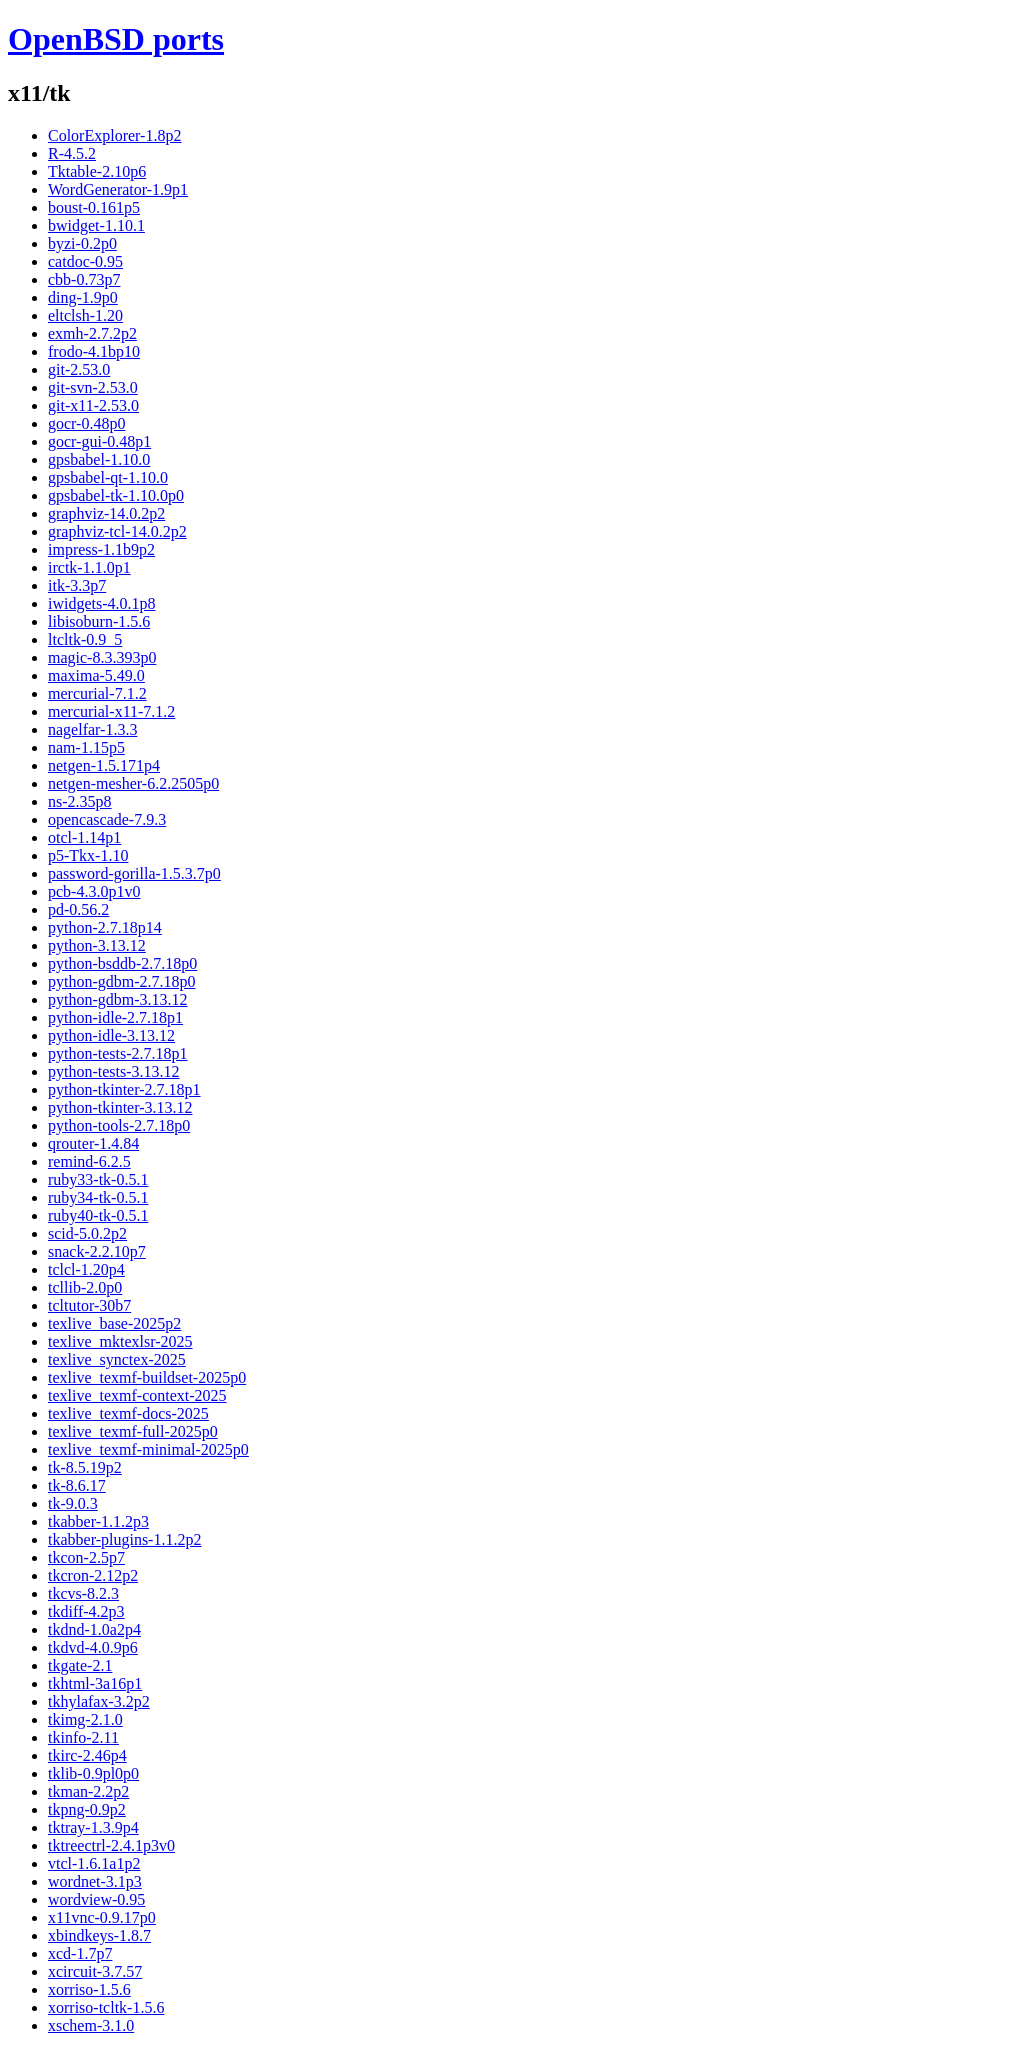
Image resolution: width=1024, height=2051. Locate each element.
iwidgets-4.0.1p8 (102, 603)
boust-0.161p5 (94, 207)
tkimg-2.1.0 (85, 1719)
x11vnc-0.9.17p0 (102, 1917)
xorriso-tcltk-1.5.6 (106, 2007)
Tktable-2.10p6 (97, 171)
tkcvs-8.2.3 (83, 1593)
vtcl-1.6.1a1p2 (94, 1863)
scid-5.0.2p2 (87, 1233)
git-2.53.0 (79, 369)
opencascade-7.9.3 (107, 819)
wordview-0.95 (96, 1899)
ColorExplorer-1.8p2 (114, 135)
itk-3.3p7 (77, 585)
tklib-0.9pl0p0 (93, 1773)
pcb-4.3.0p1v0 (94, 891)
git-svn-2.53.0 (93, 387)
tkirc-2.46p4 (87, 1755)
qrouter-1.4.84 (93, 1143)
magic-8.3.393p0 (102, 657)
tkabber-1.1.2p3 (98, 1521)
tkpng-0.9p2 (87, 1809)
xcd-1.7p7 (80, 1953)
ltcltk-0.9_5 (85, 639)
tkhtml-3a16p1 (95, 1683)
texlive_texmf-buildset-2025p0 (147, 1377)
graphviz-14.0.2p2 (106, 513)
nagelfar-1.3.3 (92, 729)
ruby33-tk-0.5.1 (98, 1179)
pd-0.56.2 (78, 909)
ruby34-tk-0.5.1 (98, 1197)
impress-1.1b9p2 (101, 549)
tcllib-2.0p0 (85, 1287)
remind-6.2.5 (89, 1161)
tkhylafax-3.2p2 (99, 1701)
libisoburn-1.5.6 (99, 621)
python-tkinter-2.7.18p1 (124, 1089)
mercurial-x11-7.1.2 (111, 711)
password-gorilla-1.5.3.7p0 (134, 873)
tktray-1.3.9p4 (93, 1827)
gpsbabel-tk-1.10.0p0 (116, 495)
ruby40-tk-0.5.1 (98, 1215)
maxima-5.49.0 (96, 675)
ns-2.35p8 (80, 801)
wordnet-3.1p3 (95, 1881)
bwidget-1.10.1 (96, 225)
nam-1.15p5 (86, 747)
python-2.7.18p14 (105, 927)
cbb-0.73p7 (84, 279)
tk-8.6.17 (77, 1485)
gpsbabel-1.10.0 (99, 459)
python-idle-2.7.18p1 (115, 1017)
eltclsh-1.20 (85, 315)
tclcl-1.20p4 (86, 1269)
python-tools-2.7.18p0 (119, 1125)
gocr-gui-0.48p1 (99, 441)
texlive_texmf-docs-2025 (128, 1413)
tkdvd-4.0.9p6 (93, 1647)
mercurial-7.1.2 (97, 693)
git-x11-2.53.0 (93, 405)
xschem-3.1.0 (91, 2025)
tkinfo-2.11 (83, 1737)
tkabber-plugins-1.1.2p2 (124, 1539)
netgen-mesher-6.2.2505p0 (133, 783)
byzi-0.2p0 (82, 243)
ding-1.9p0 (83, 297)
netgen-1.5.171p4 (104, 765)
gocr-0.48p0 (86, 423)
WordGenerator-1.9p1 (118, 189)
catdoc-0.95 (85, 261)
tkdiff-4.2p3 (86, 1611)
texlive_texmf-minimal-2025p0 (148, 1449)
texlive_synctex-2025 (117, 1359)
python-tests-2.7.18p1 (118, 1053)
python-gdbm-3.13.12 (118, 999)
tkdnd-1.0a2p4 (94, 1629)
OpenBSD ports (116, 39)
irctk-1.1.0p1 (89, 567)
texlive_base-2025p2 (114, 1323)
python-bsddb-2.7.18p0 (122, 963)
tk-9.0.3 (73, 1503)
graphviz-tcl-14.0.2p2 (117, 531)
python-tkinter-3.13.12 (120, 1107)
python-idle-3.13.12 (111, 1035)
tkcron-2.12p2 (93, 1575)
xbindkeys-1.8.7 (99, 1935)
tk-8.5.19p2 (85, 1467)
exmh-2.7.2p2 (92, 333)
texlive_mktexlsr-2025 (120, 1341)
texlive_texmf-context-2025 (137, 1395)
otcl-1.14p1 (84, 837)
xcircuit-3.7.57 (95, 1971)
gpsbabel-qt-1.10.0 (108, 477)
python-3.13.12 (97, 945)
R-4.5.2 (72, 153)
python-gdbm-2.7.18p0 (122, 981)
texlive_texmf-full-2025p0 (133, 1431)
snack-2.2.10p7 (97, 1251)
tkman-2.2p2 (88, 1791)
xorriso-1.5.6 (89, 1989)
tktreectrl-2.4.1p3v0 (111, 1845)
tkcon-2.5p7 (86, 1557)
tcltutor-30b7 (89, 1305)
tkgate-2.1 (80, 1665)
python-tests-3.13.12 (114, 1071)
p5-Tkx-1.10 (88, 855)
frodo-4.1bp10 (94, 351)
